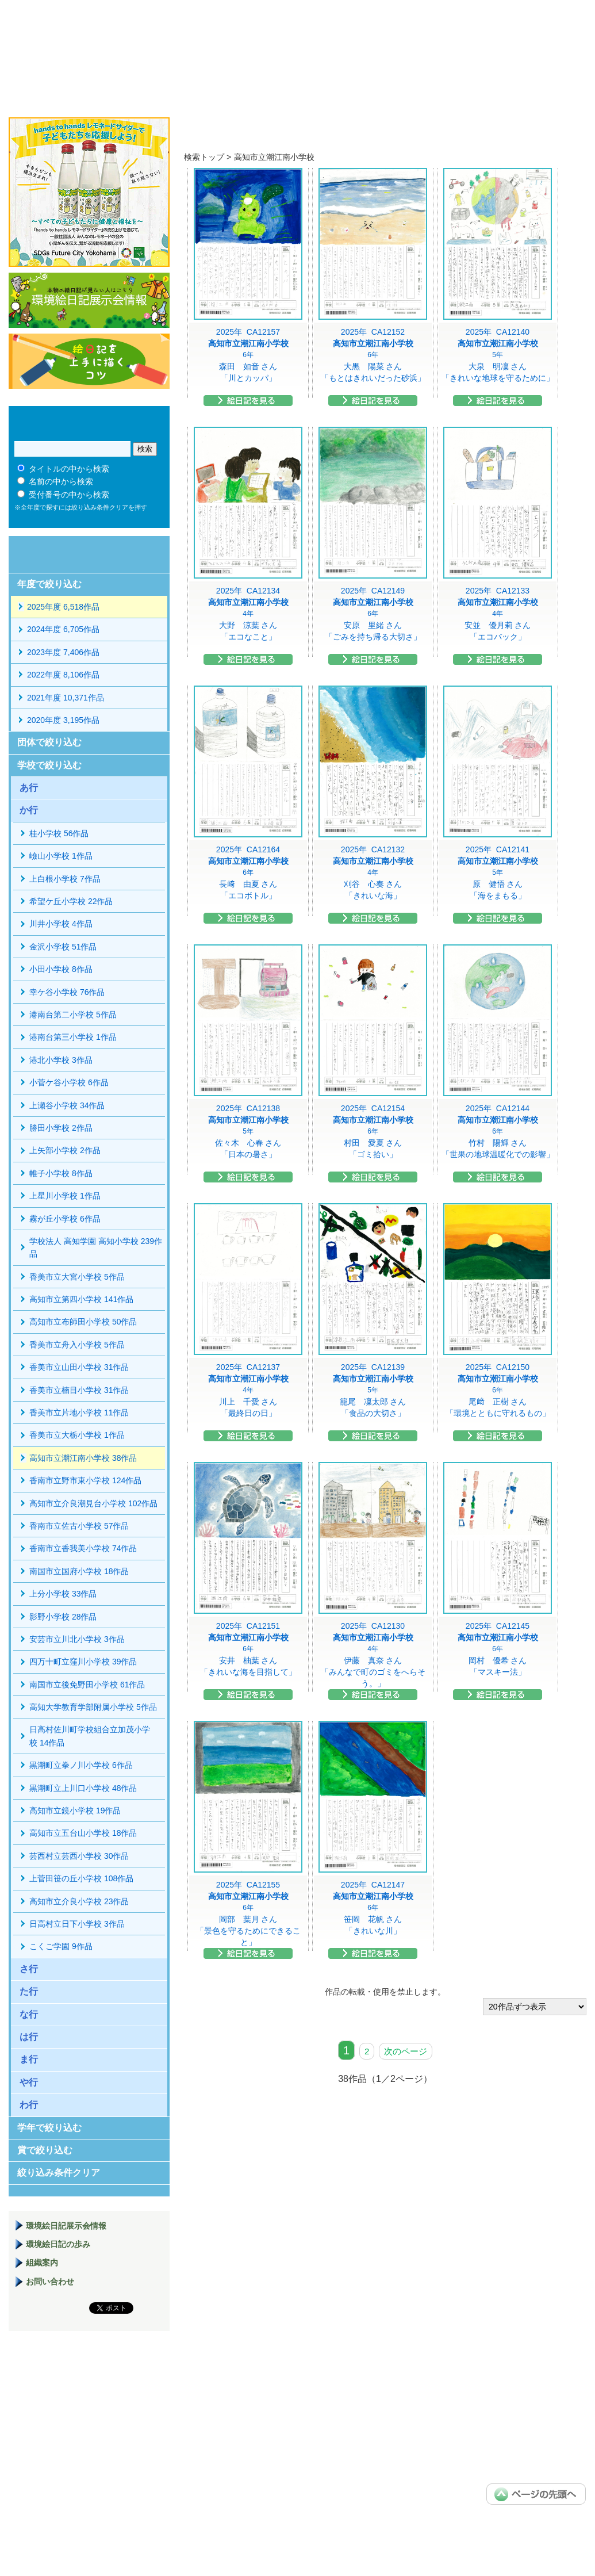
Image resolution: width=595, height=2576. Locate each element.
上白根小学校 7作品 (65, 878)
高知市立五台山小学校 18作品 (83, 1833)
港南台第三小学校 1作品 (73, 1037)
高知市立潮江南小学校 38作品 (83, 1458)
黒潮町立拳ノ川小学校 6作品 (81, 1765)
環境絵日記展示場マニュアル (89, 2398)
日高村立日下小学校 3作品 (77, 1923)
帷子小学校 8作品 (61, 1173)
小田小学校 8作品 (61, 969)
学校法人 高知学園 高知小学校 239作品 (95, 1247)
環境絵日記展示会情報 (89, 300)
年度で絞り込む (49, 584)
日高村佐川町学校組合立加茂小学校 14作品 (89, 1736)
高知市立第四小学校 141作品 (81, 1299)
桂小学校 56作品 (59, 833)
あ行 (29, 788)
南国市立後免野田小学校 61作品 (87, 1684)
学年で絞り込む (49, 2128)
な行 (29, 2014)
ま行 (29, 2059)
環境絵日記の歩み (58, 2244)
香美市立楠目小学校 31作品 (79, 1390)
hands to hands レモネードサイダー (89, 192)
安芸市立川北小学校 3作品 (77, 1639)
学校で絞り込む (49, 765)
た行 (29, 1991)
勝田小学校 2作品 (61, 1127)
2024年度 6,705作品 (63, 629)
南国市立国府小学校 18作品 (79, 1571)
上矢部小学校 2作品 (65, 1150)
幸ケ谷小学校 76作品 (67, 992)
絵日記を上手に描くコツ (89, 361)
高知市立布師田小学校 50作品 (83, 1321)
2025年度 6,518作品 (63, 606)
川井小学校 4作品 (61, 923)
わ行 (29, 2105)
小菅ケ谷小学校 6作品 (69, 1082)
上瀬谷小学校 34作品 (67, 1105)
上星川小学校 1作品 (65, 1195)
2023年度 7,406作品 (63, 652)
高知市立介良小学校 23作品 (79, 1901)
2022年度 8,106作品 (63, 674)
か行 (29, 810)
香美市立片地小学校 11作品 (79, 1412)
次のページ (405, 2051)
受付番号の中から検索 (69, 494)
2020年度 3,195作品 (63, 720)
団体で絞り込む (49, 742)
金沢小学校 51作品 (63, 946)
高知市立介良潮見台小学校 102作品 (93, 1503)
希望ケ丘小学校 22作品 (71, 901)
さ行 (29, 1969)
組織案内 (42, 2262)
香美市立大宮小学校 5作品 (77, 1276)
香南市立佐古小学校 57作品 (79, 1525)
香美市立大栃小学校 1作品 (77, 1435)
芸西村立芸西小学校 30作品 (79, 1856)
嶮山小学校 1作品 (61, 855)
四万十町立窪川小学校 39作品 (83, 1661)
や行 (29, 2082)
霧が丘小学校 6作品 (65, 1218)
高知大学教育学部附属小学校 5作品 (93, 1707)
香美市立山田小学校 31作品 (79, 1367)
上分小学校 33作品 (63, 1593)
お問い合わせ (50, 2281)
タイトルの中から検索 (69, 468)
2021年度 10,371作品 (65, 697)
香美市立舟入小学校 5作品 (77, 1344)
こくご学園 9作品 (61, 1946)
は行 (29, 2037)
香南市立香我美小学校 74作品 (83, 1548)
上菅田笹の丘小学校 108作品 (81, 1878)
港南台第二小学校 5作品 (73, 1014)
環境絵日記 (154, 49)
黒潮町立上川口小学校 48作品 (83, 1788)
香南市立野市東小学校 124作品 (85, 1480)
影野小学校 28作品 (63, 1616)
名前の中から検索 (61, 481)
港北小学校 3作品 (61, 1060)
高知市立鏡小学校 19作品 (75, 1810)
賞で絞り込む (44, 2150)
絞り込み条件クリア (58, 2172)
